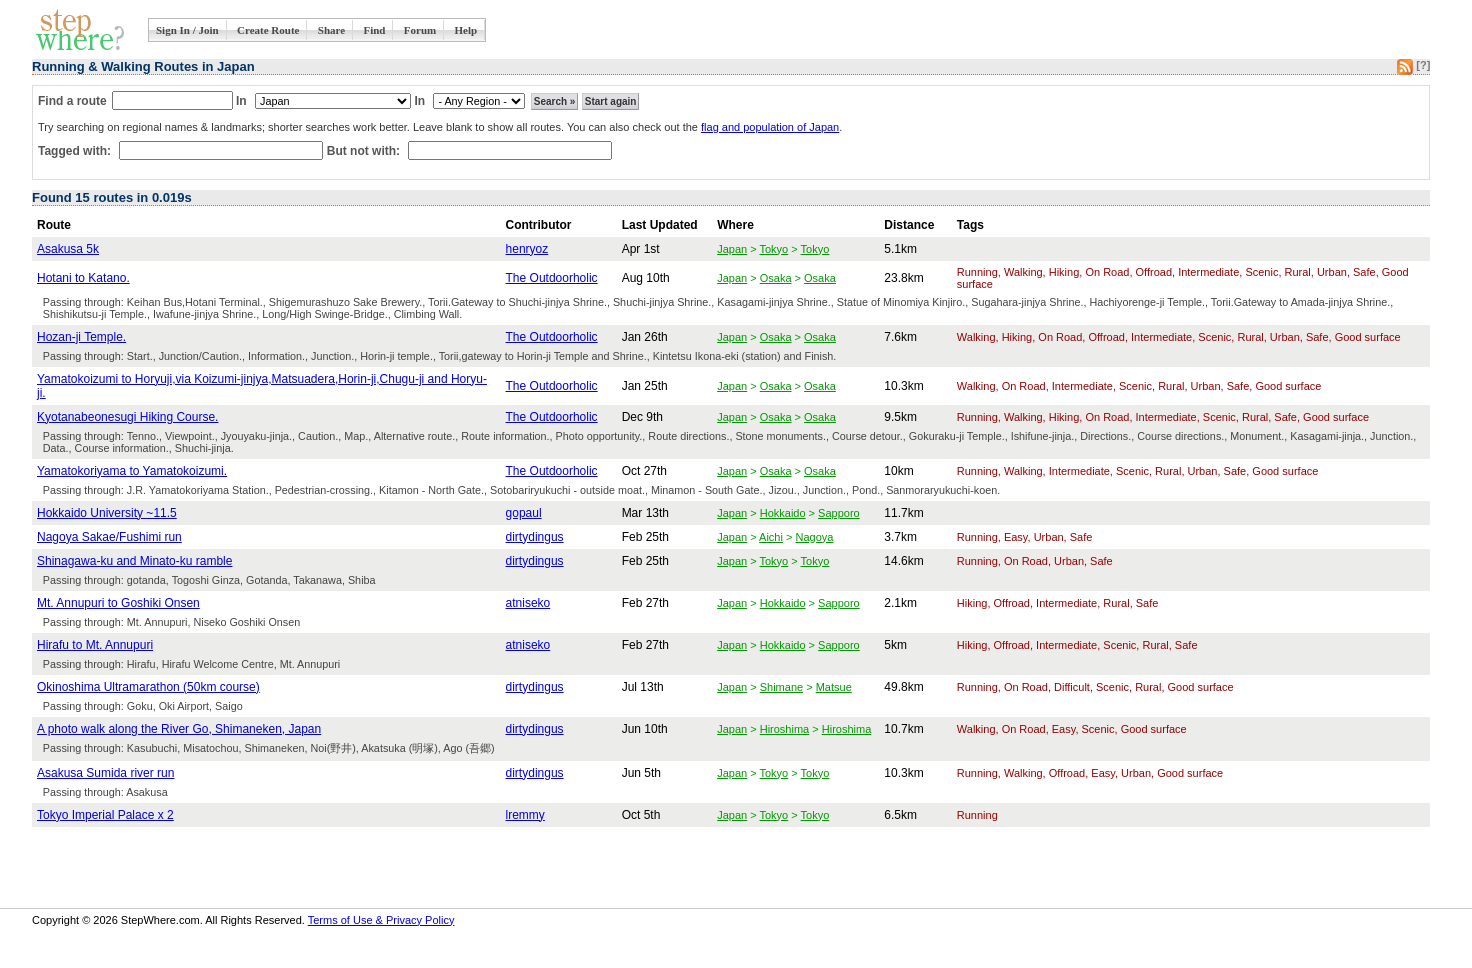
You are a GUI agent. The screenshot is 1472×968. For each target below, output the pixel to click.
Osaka (776, 278)
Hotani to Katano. (83, 278)
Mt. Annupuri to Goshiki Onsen (118, 603)
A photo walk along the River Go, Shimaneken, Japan (179, 729)
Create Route (268, 30)
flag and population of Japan (770, 127)
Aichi (771, 537)
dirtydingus (535, 537)
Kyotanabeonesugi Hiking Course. (127, 417)
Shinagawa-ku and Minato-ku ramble (134, 561)
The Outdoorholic (552, 278)
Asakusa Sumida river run (105, 773)
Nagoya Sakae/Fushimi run (109, 537)
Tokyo (774, 249)
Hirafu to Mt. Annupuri (95, 645)
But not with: (365, 151)
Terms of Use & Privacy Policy (381, 920)
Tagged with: (76, 151)
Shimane (781, 687)
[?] (1423, 65)
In (241, 101)
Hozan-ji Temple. (81, 337)
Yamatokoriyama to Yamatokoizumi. (132, 471)
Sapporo (839, 513)
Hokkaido (783, 513)
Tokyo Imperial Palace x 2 (105, 815)
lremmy (525, 815)
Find (374, 30)
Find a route (72, 101)
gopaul (524, 513)
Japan (732, 249)
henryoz (527, 249)
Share (331, 30)
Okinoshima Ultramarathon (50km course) (148, 687)
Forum (420, 30)
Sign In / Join (187, 30)
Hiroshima (785, 729)
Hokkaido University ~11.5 (107, 513)
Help (466, 30)
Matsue (834, 687)
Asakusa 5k (68, 249)
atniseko (528, 603)
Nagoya (814, 537)
